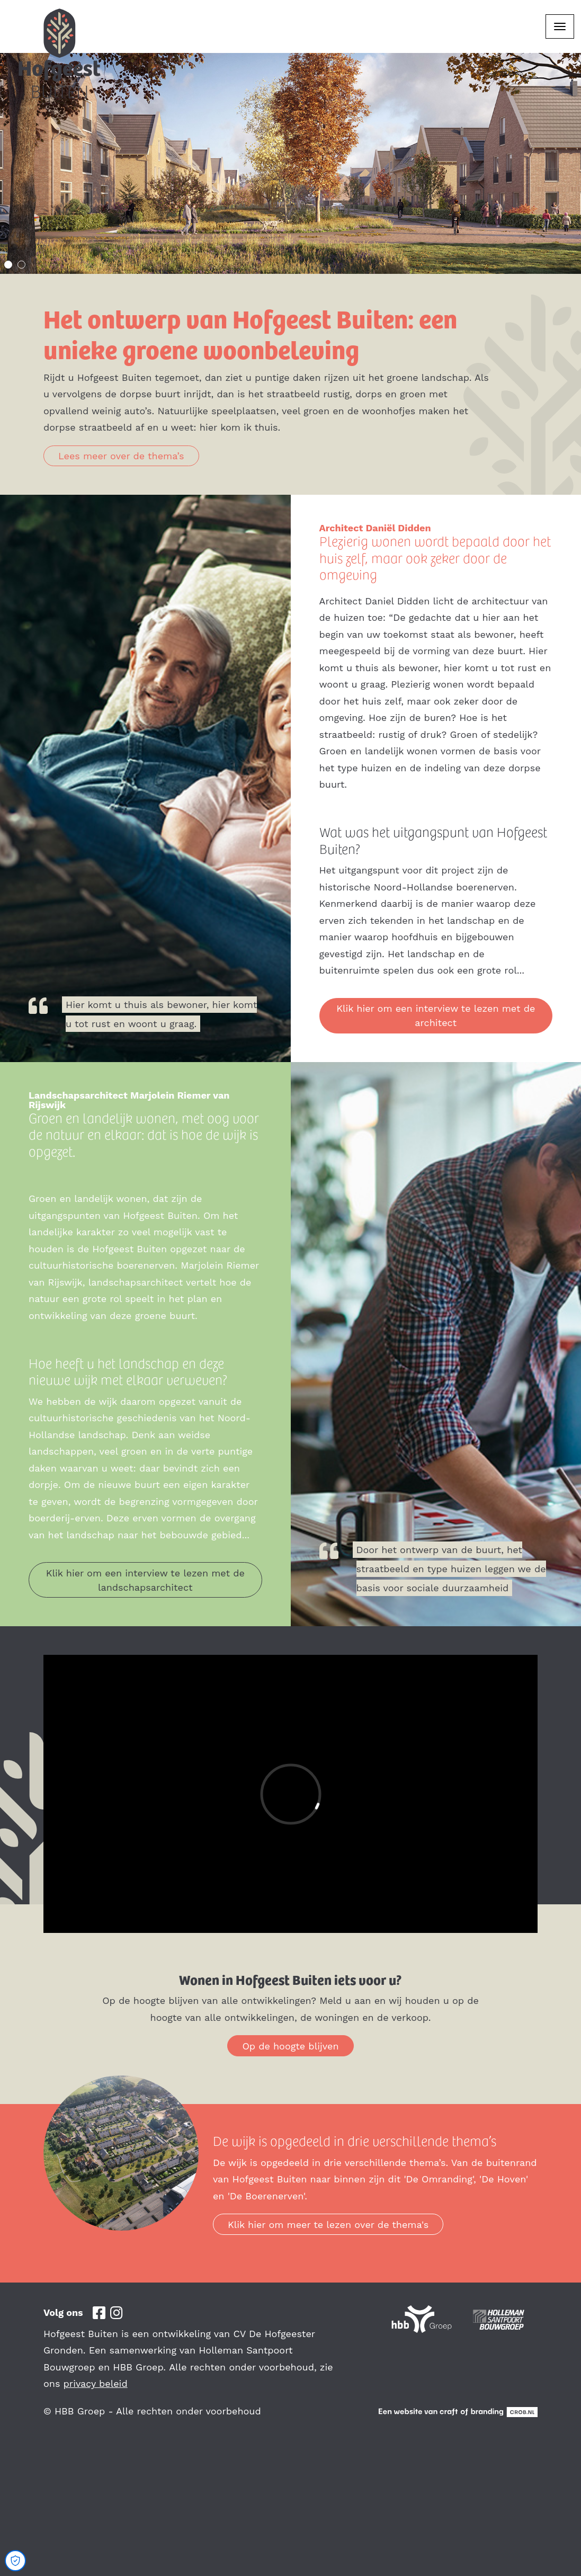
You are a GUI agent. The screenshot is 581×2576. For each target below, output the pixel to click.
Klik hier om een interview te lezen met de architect (435, 1015)
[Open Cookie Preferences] (15, 2560)
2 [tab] (21, 265)
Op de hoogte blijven (290, 2046)
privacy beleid (96, 2383)
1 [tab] (8, 265)
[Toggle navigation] (560, 26)
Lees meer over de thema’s (121, 455)
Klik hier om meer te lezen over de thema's (328, 2224)
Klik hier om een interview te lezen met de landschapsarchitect (145, 1580)
